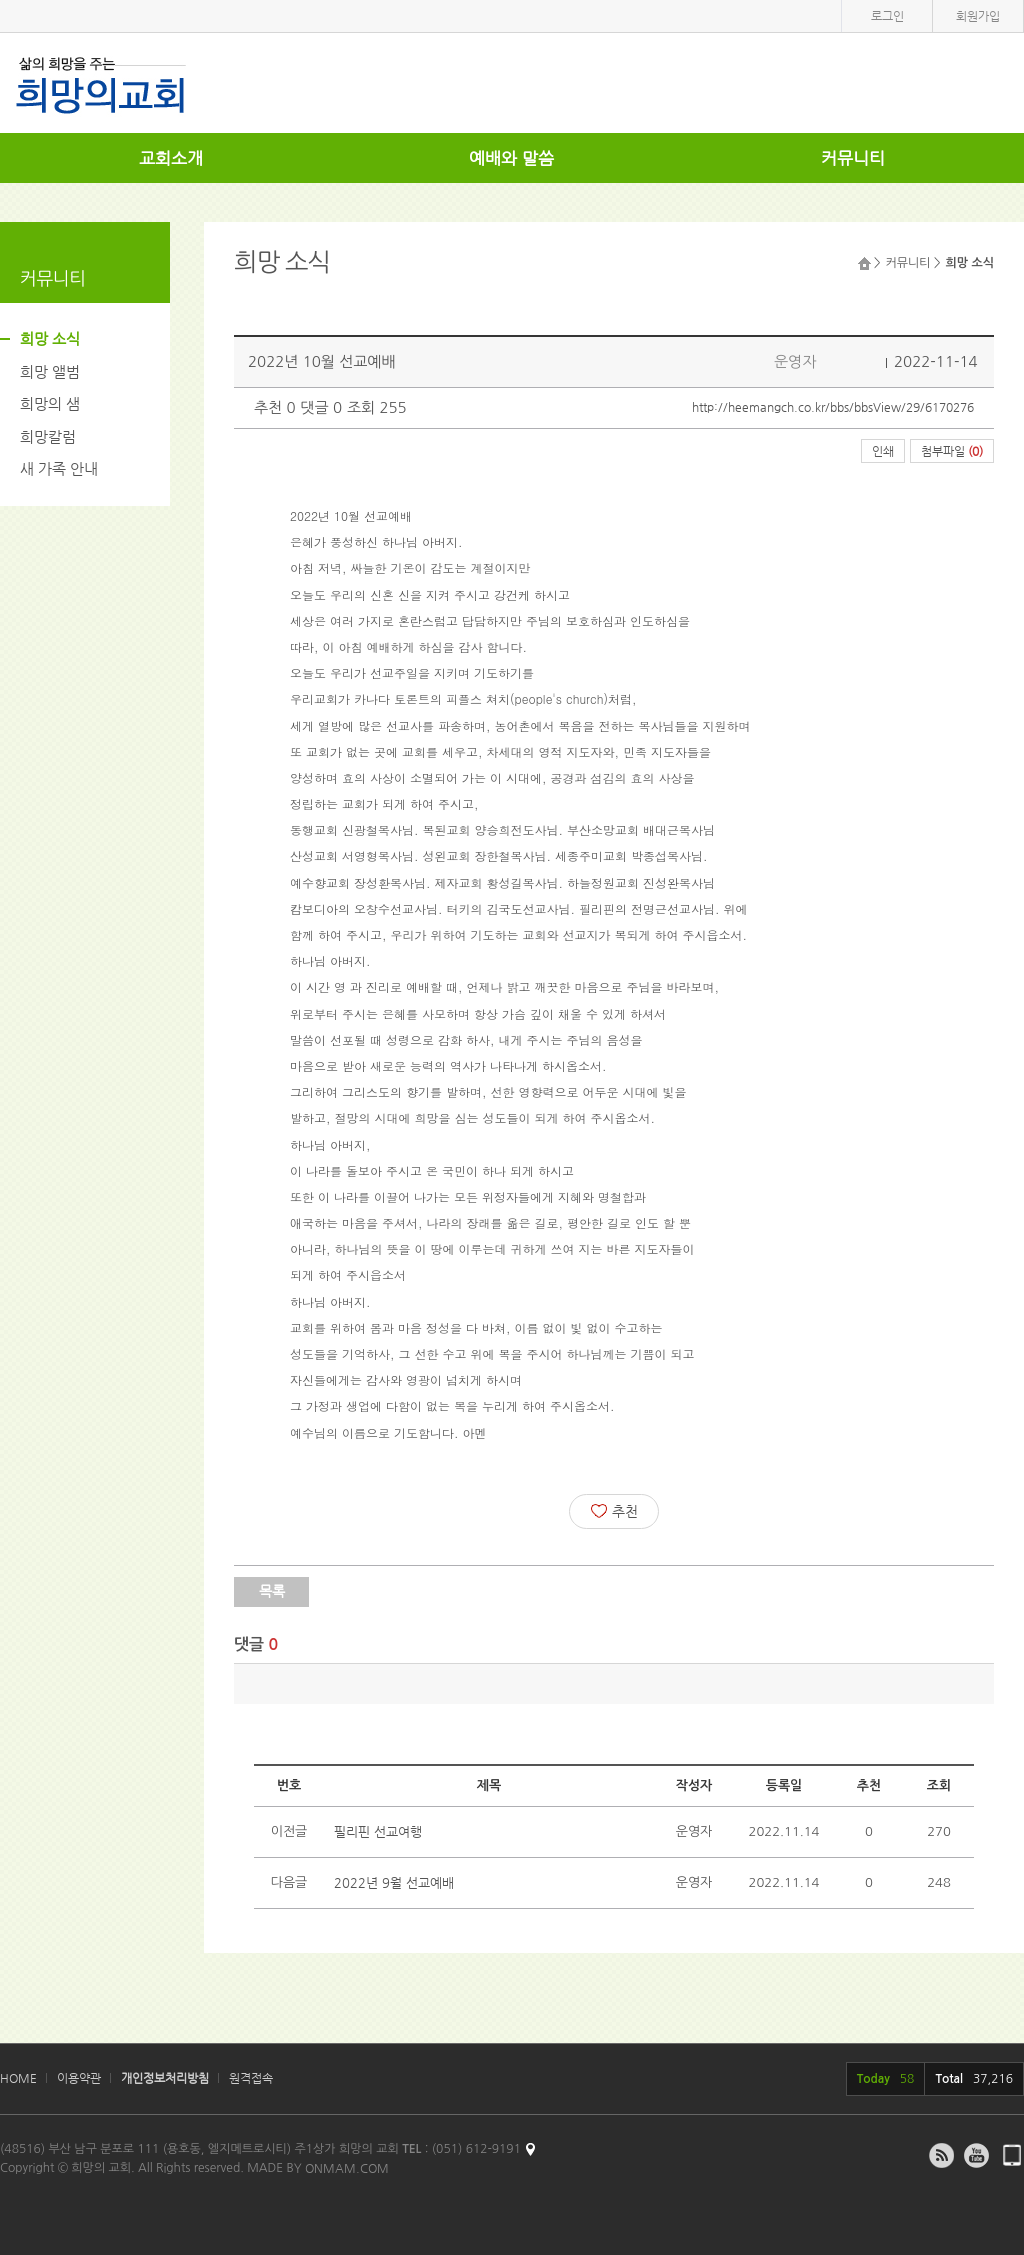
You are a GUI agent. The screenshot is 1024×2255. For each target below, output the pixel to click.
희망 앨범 (50, 371)
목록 (272, 1591)
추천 (614, 1511)
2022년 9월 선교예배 (394, 1882)
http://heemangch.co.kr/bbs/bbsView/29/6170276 (833, 407)
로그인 (887, 16)
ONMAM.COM (347, 2168)
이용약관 (79, 2078)
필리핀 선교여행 (378, 1831)
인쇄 (883, 451)
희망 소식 (50, 338)
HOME (18, 2078)
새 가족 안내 (59, 468)
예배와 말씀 (511, 158)
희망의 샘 (50, 403)
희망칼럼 (48, 436)
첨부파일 (952, 451)
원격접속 (251, 2078)
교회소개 (171, 158)
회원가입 (978, 16)
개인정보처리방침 (165, 2078)
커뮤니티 (853, 158)
